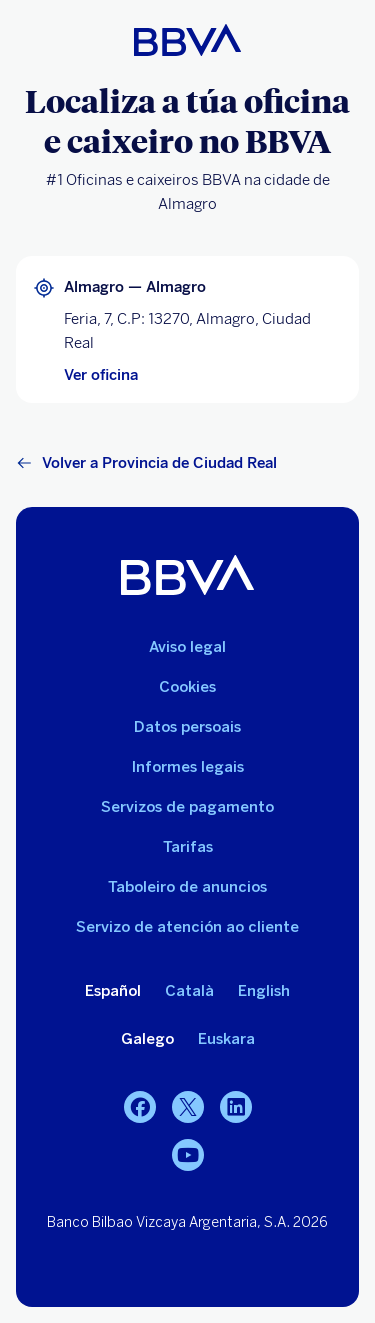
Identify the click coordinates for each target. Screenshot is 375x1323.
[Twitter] (188, 1107)
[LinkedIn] (236, 1107)
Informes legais (188, 767)
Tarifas (188, 847)
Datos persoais (187, 727)
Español (113, 991)
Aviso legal (187, 647)
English (264, 991)
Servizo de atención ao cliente (187, 927)
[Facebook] (140, 1107)
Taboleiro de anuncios (187, 887)
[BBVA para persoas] (187, 40)
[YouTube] (188, 1155)
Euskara (226, 1039)
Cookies (187, 687)
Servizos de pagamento (187, 807)
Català (189, 991)
